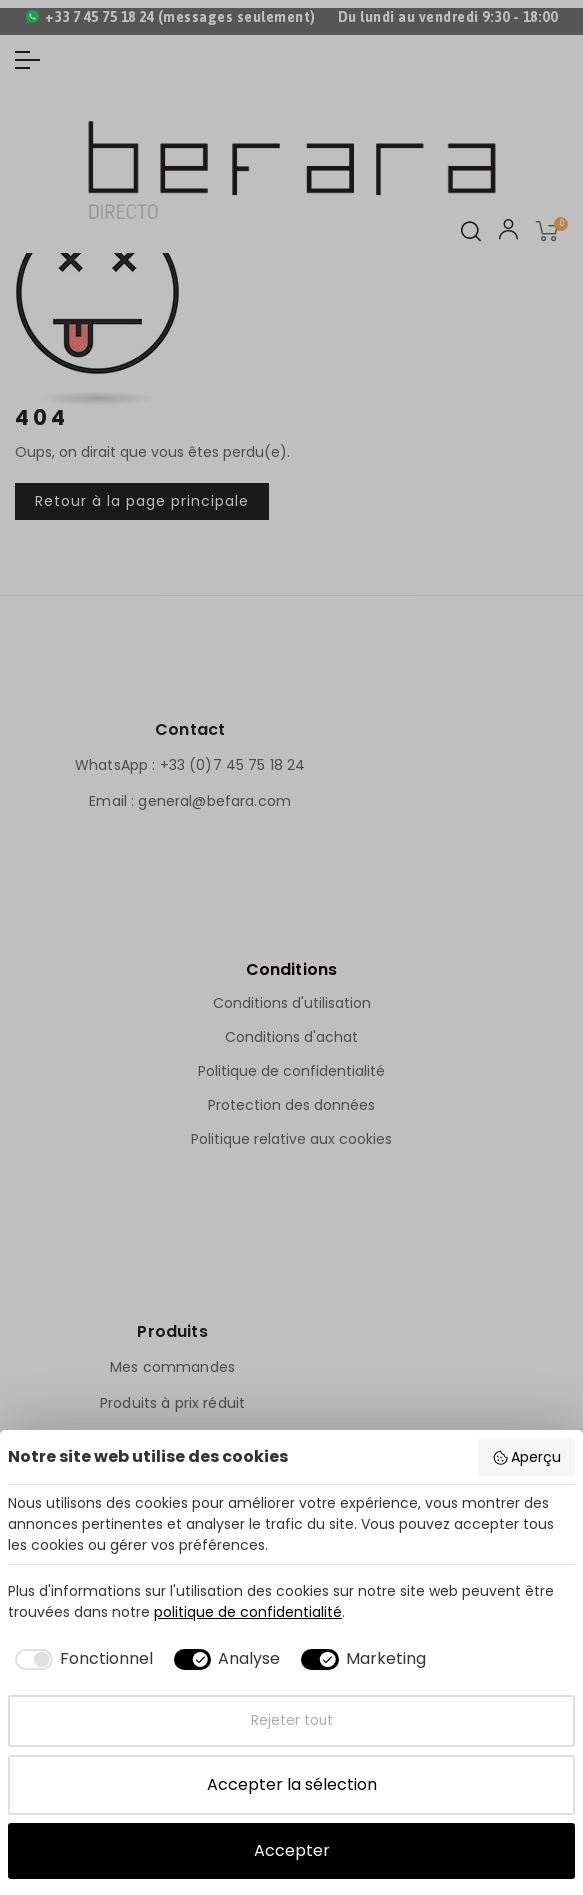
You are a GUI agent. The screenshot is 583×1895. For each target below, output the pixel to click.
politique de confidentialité (248, 1612)
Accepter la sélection (292, 1784)
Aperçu (527, 1457)
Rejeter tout (292, 1720)
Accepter (292, 1850)
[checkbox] (80, 1659)
